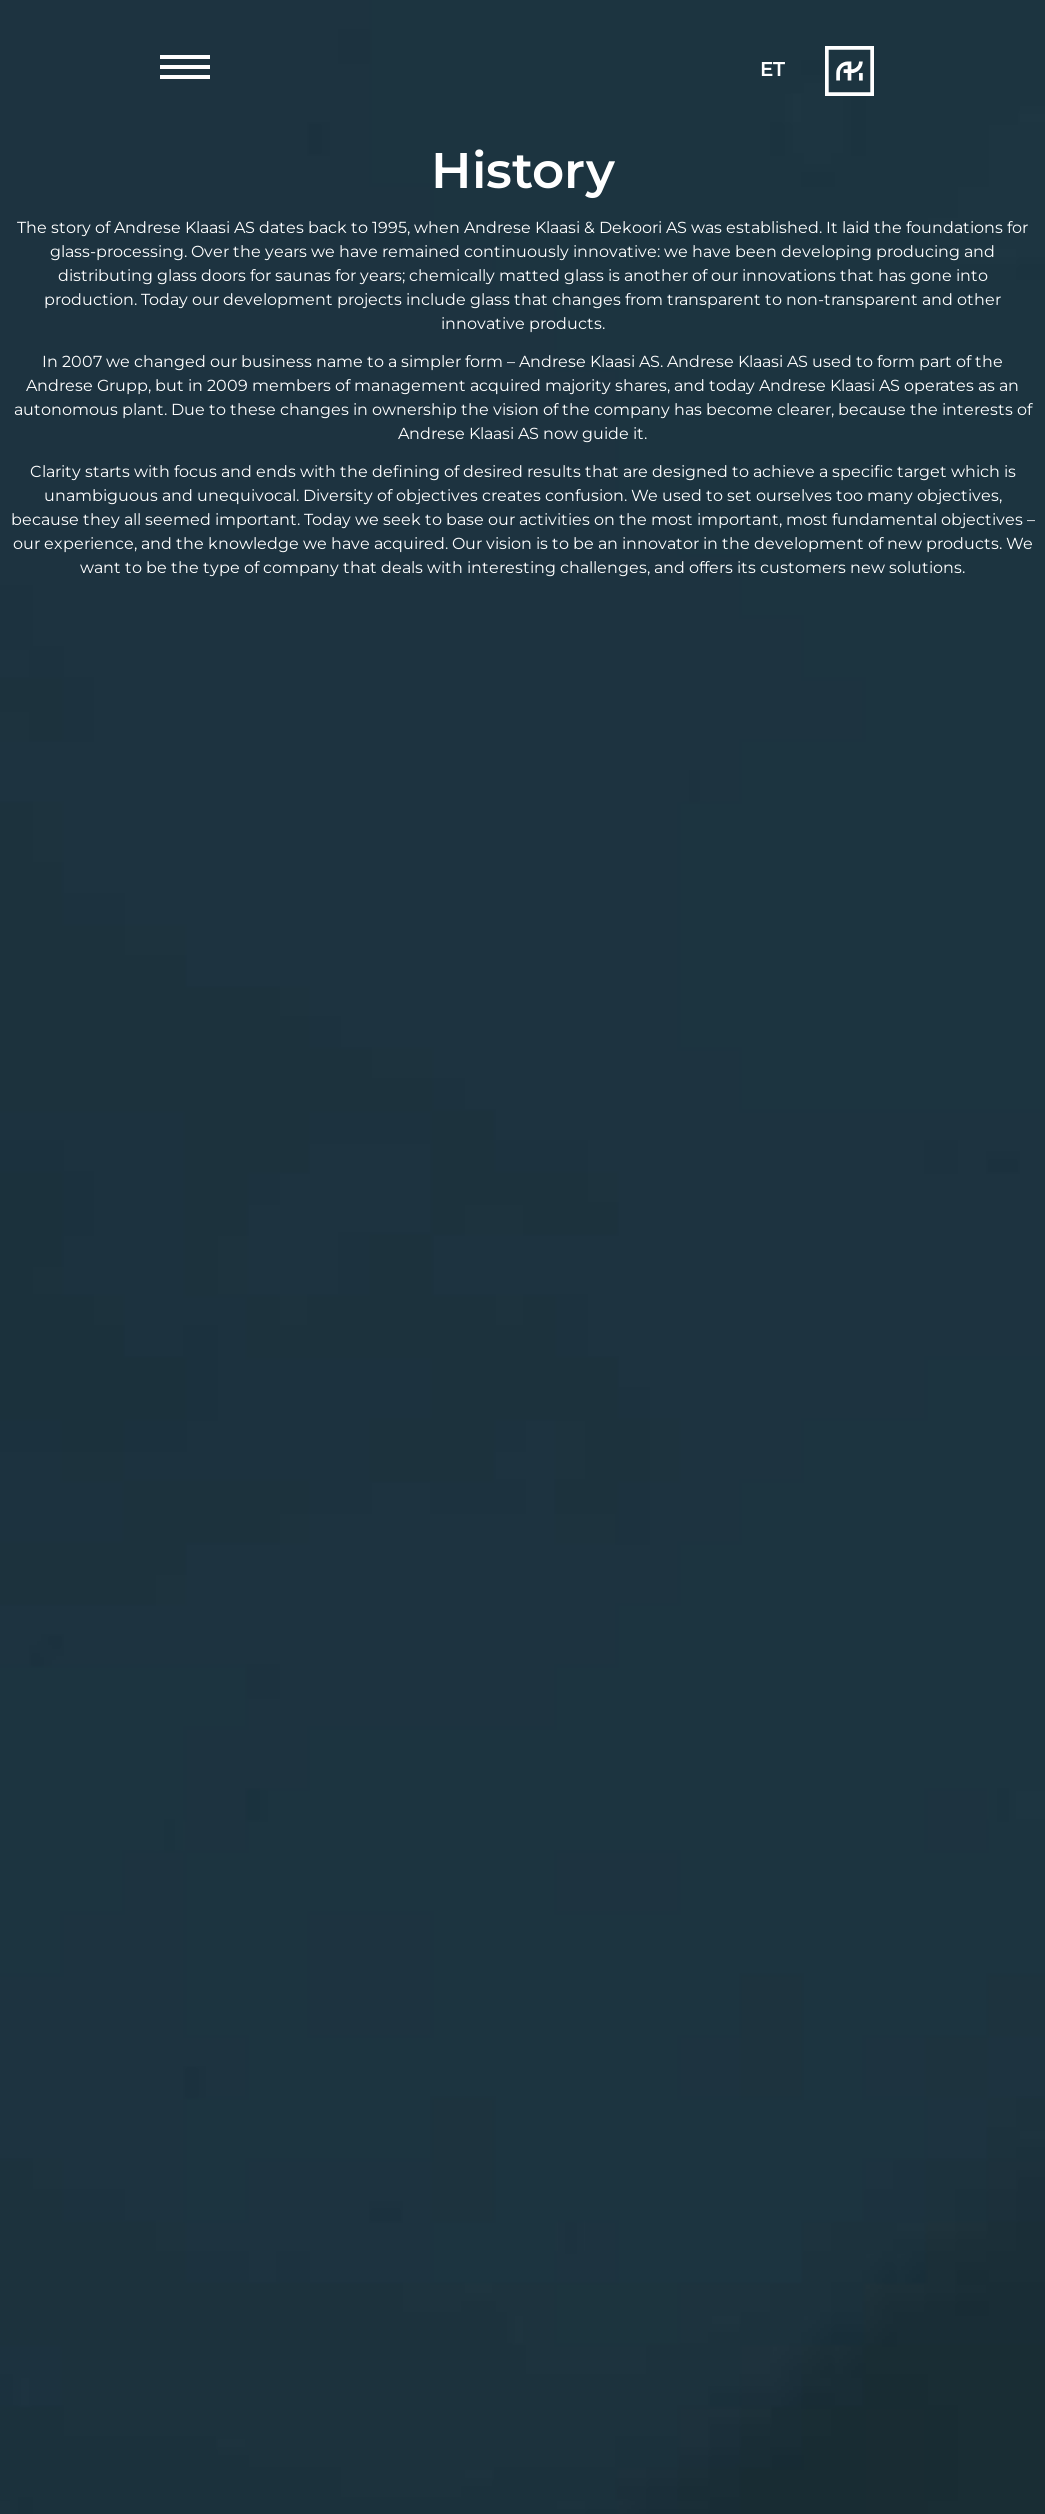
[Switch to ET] (772, 69)
